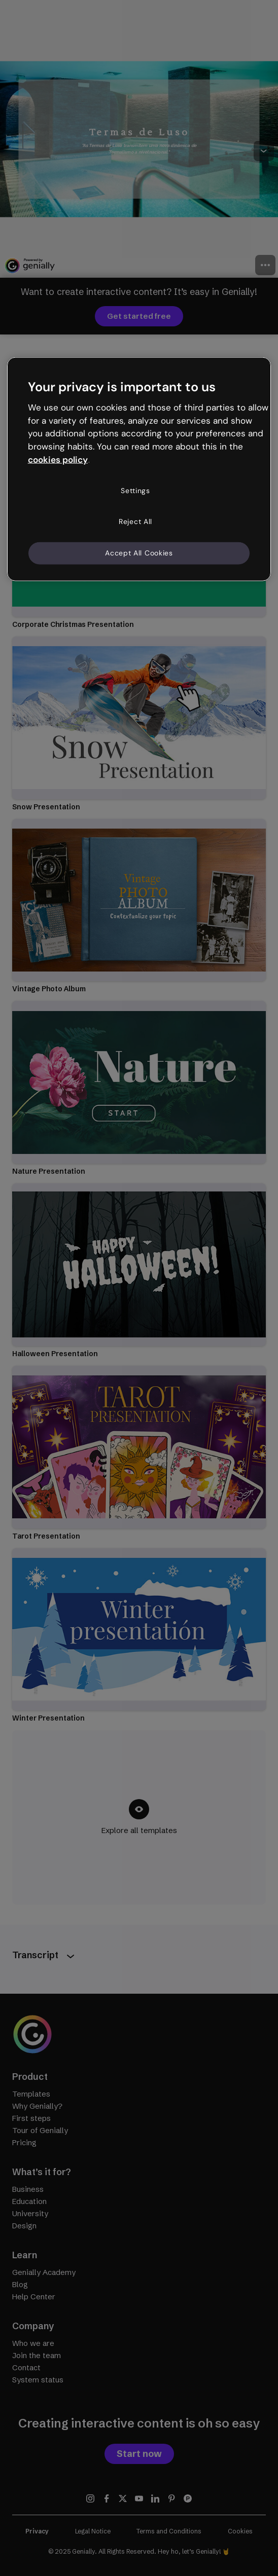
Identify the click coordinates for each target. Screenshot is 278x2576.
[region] (139, 469)
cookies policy (58, 459)
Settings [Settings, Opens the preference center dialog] (135, 490)
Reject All (135, 521)
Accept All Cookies (139, 552)
